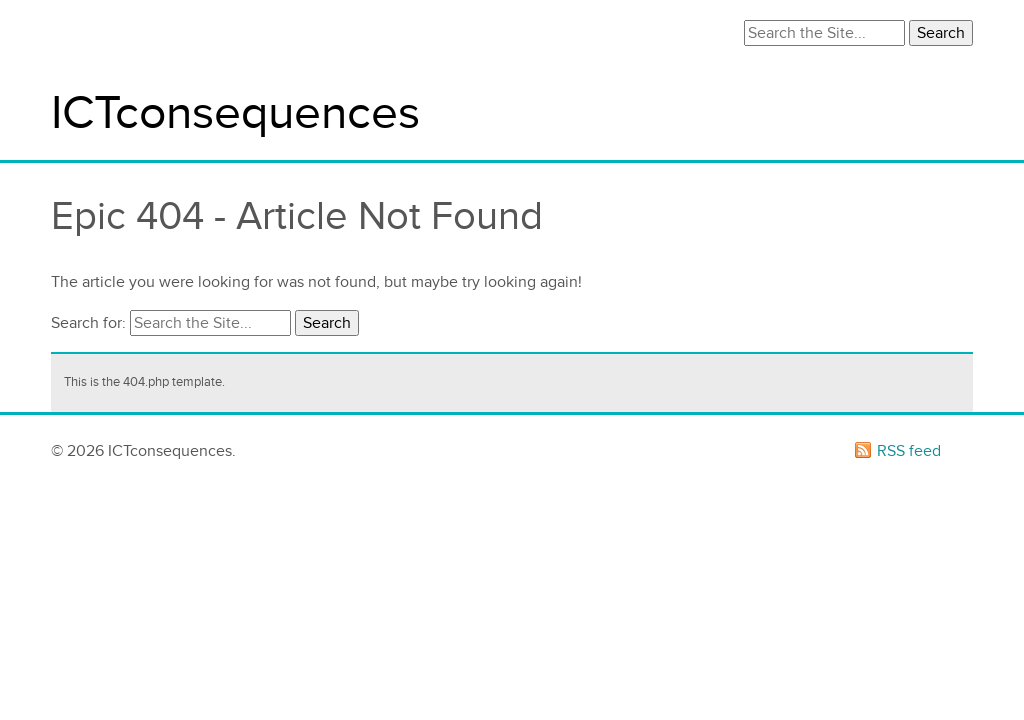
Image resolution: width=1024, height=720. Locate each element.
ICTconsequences (235, 113)
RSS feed (909, 451)
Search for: (88, 323)
